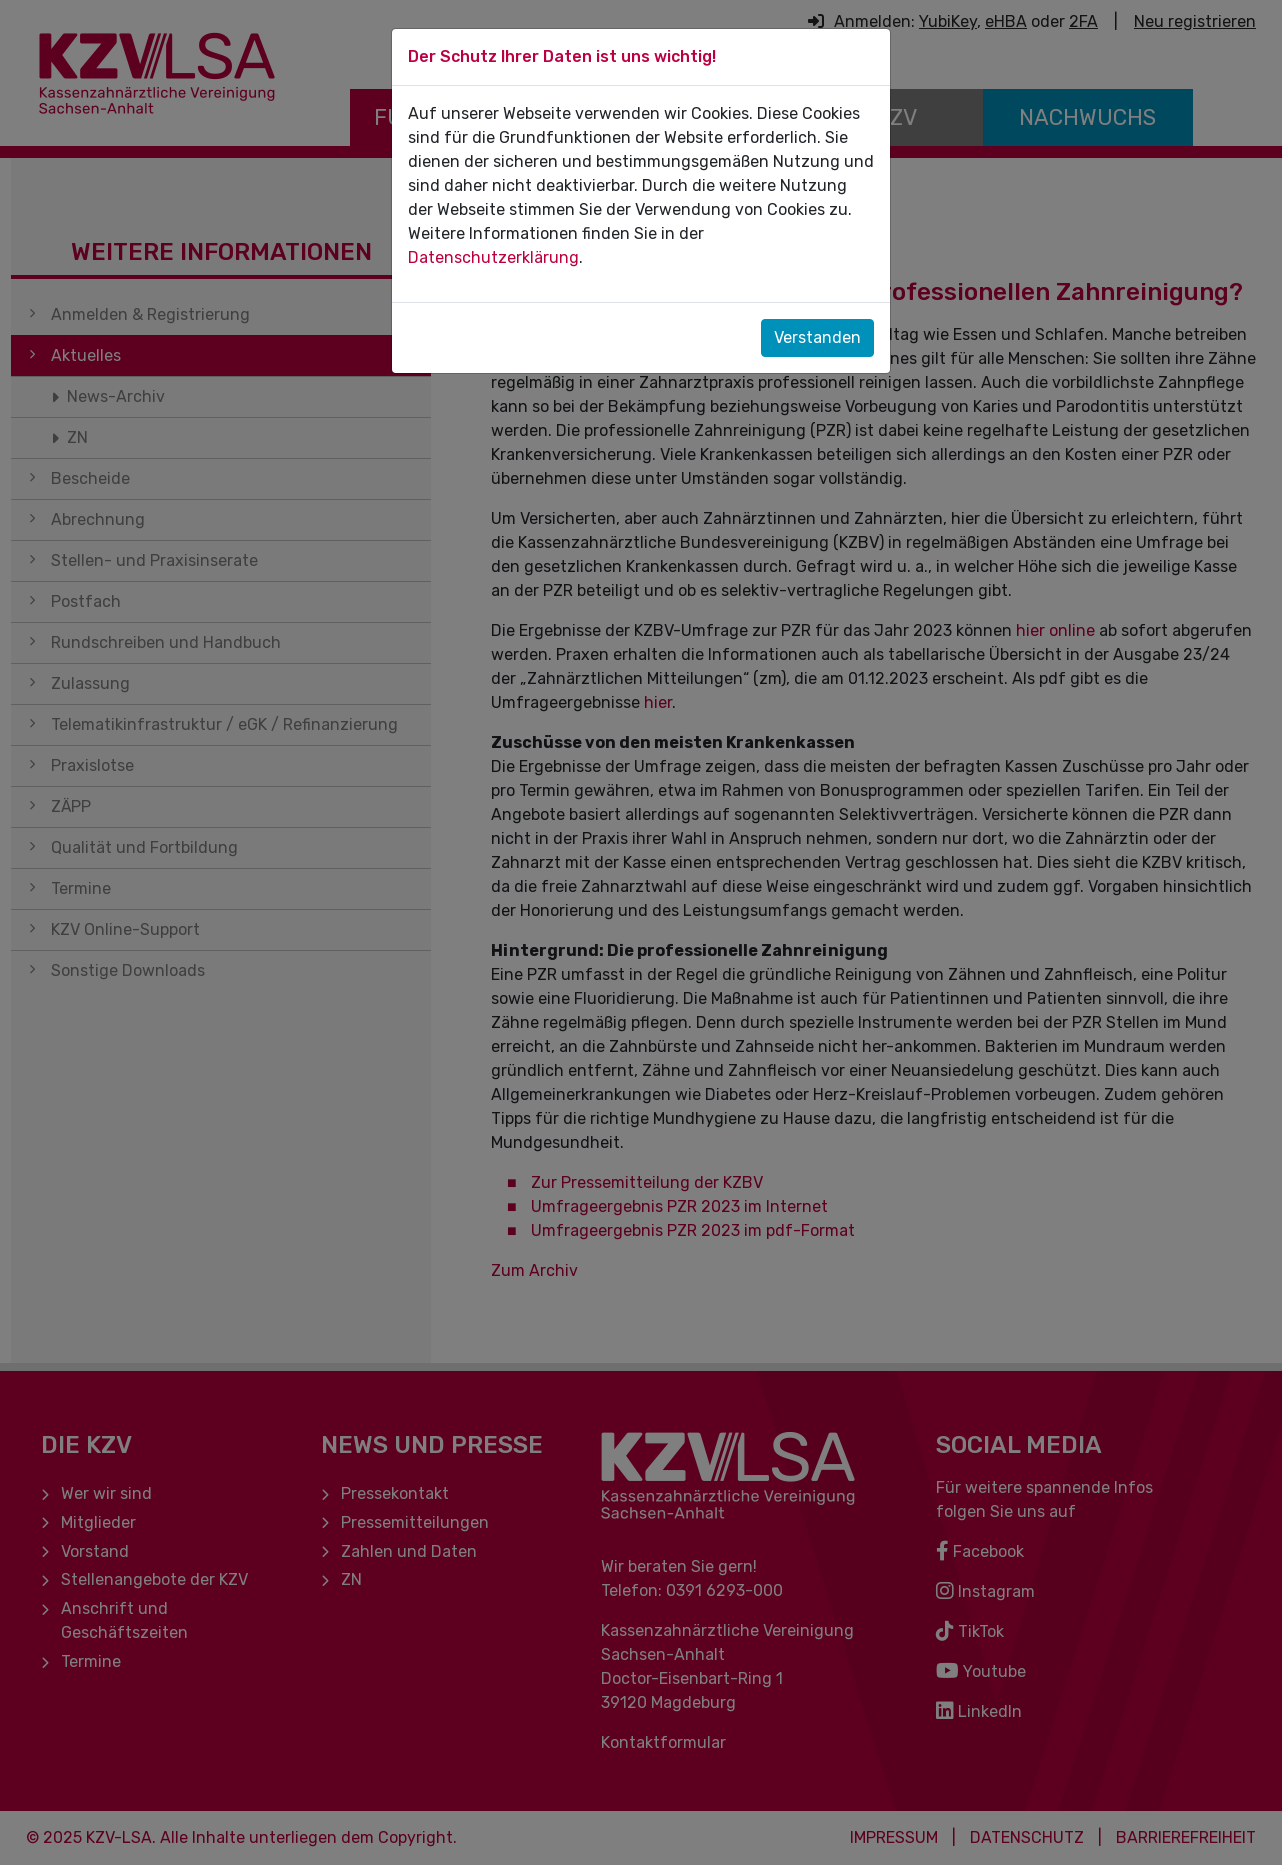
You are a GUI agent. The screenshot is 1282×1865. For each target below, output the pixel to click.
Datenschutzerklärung (493, 257)
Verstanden (817, 337)
